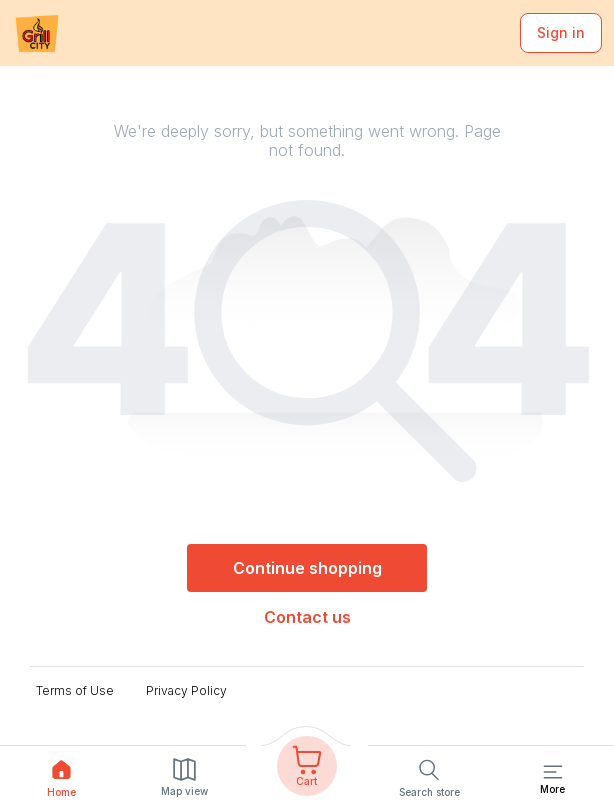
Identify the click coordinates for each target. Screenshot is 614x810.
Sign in (561, 32)
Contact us (307, 617)
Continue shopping (307, 568)
